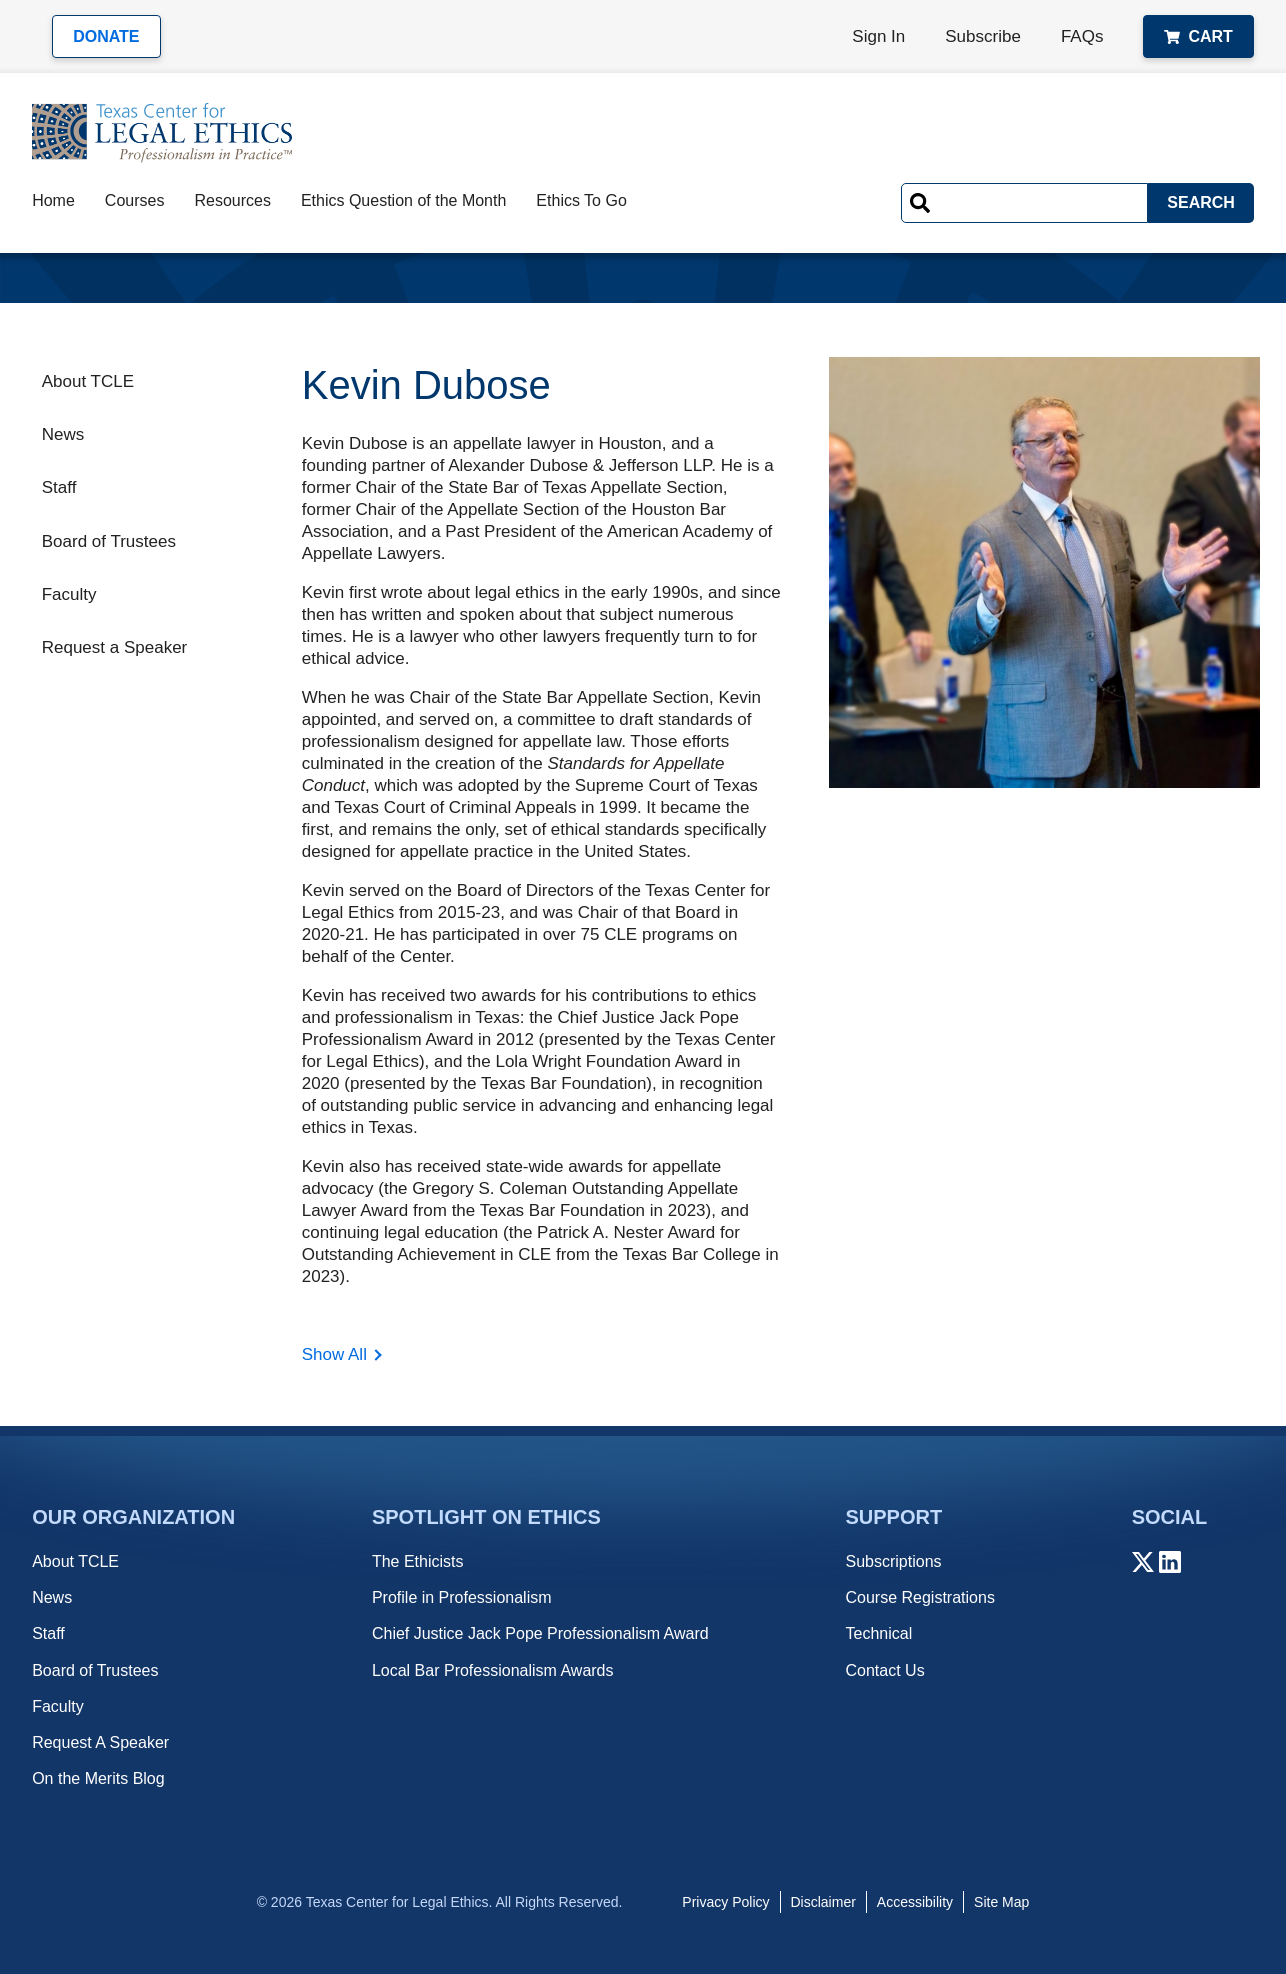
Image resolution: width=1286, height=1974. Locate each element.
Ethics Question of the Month (403, 200)
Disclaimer (823, 1902)
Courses (135, 200)
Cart (1198, 36)
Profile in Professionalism (462, 1597)
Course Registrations (919, 1597)
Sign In (878, 36)
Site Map (1001, 1902)
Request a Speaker (115, 647)
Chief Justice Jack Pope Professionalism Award (540, 1633)
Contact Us (884, 1670)
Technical (878, 1633)
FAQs (1082, 36)
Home (53, 200)
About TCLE (88, 381)
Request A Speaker (100, 1742)
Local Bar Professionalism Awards (493, 1670)
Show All (334, 1354)
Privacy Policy (725, 1902)
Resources (232, 200)
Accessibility (915, 1902)
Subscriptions (893, 1561)
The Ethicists (418, 1561)
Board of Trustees (109, 541)
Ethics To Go (581, 200)
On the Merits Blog (98, 1778)
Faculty (69, 594)
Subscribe (983, 36)
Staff (59, 487)
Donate (106, 36)
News (63, 434)
